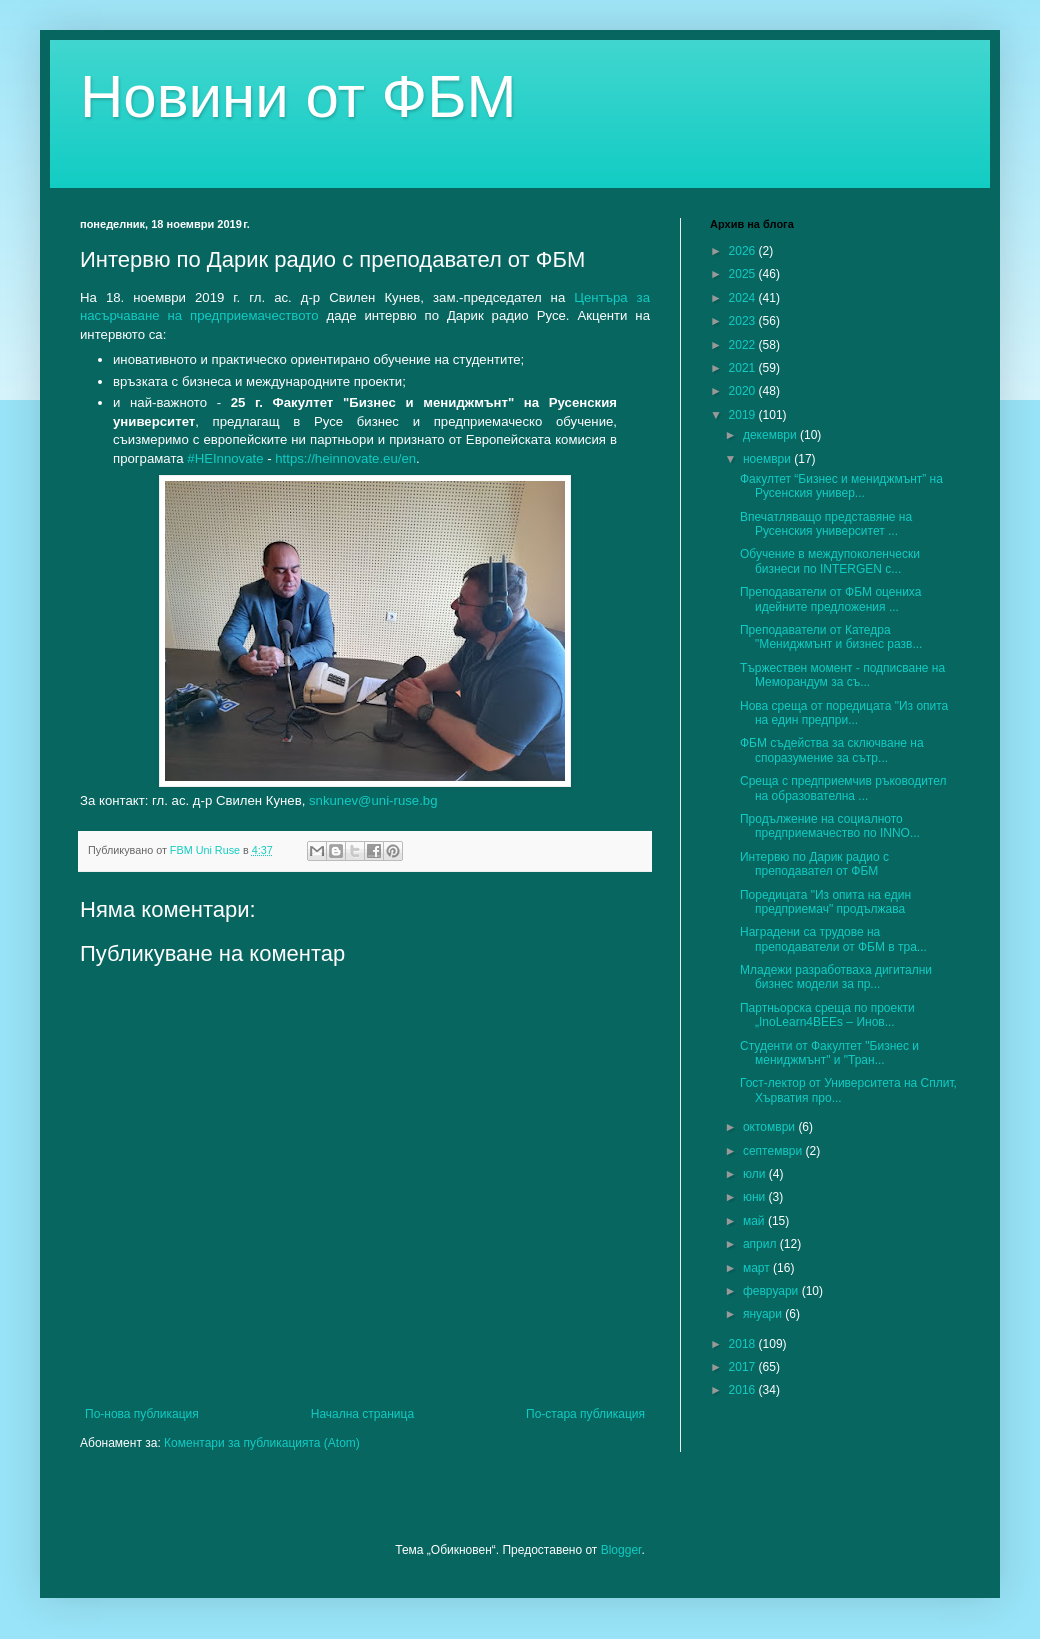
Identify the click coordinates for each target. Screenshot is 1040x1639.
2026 (744, 251)
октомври (770, 1127)
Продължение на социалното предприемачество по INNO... (830, 826)
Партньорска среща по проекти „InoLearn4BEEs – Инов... (827, 1015)
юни (756, 1197)
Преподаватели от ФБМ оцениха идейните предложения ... (830, 599)
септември (774, 1151)
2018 (744, 1344)
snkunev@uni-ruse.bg (373, 800)
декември (771, 435)
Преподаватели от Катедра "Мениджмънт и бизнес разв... (831, 637)
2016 (744, 1390)
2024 (744, 298)
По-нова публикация (142, 1414)
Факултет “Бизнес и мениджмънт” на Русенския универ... (841, 486)
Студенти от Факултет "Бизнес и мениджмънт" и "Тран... (829, 1053)
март (758, 1268)
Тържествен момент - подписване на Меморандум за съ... (842, 675)
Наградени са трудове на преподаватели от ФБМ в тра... (833, 939)
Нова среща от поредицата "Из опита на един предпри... (844, 713)
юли (756, 1174)
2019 (744, 415)
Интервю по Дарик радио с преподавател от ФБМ (814, 864)
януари (764, 1314)
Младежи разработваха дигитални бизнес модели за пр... (836, 977)
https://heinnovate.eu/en (345, 458)
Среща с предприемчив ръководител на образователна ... (843, 788)
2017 (744, 1367)
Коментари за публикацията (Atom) (262, 1443)
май (755, 1221)
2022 (744, 345)
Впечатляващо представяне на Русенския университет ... (826, 524)
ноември (768, 459)
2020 (744, 391)
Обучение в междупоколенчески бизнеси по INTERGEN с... (830, 561)
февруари (772, 1291)
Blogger (621, 1550)
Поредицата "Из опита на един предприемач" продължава (825, 902)
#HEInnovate (225, 458)
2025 (744, 274)
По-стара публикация (585, 1414)
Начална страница (362, 1414)
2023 (744, 321)
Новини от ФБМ (298, 96)
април (761, 1244)
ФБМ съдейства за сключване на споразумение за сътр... (832, 750)
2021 (744, 368)
